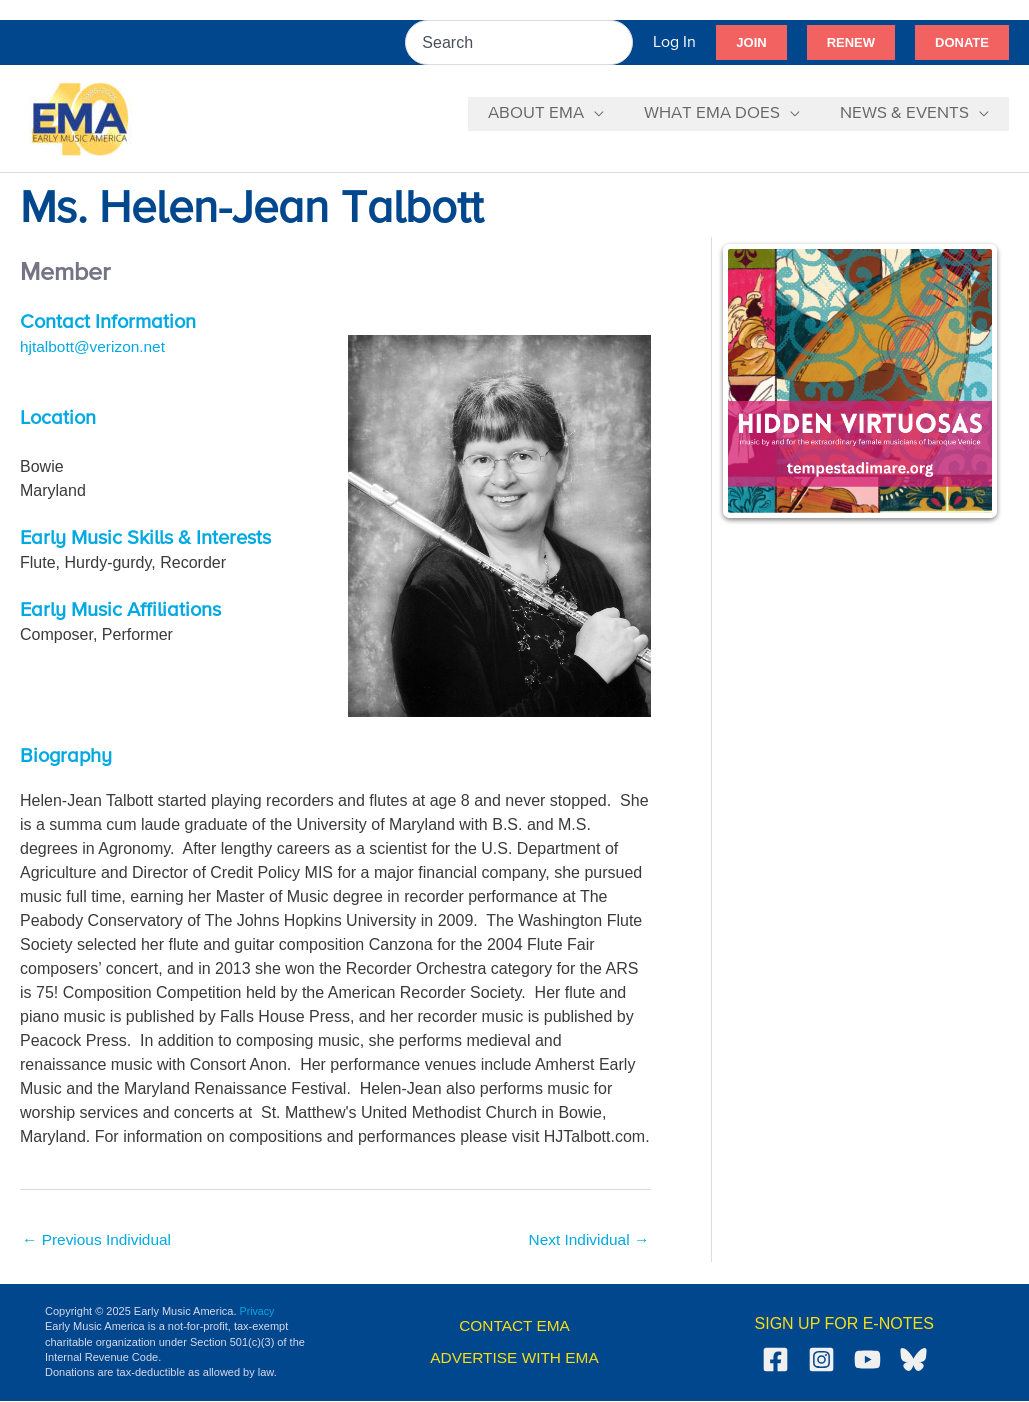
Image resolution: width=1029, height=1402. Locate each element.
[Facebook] (775, 1360)
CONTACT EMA (514, 1327)
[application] (609, 114)
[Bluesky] (913, 1360)
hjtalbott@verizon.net (95, 346)
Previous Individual (99, 1240)
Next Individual (586, 1240)
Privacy (258, 1312)
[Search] (619, 42)
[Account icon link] (674, 42)
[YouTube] (867, 1360)
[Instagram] (821, 1360)
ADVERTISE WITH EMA (514, 1359)
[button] (751, 43)
